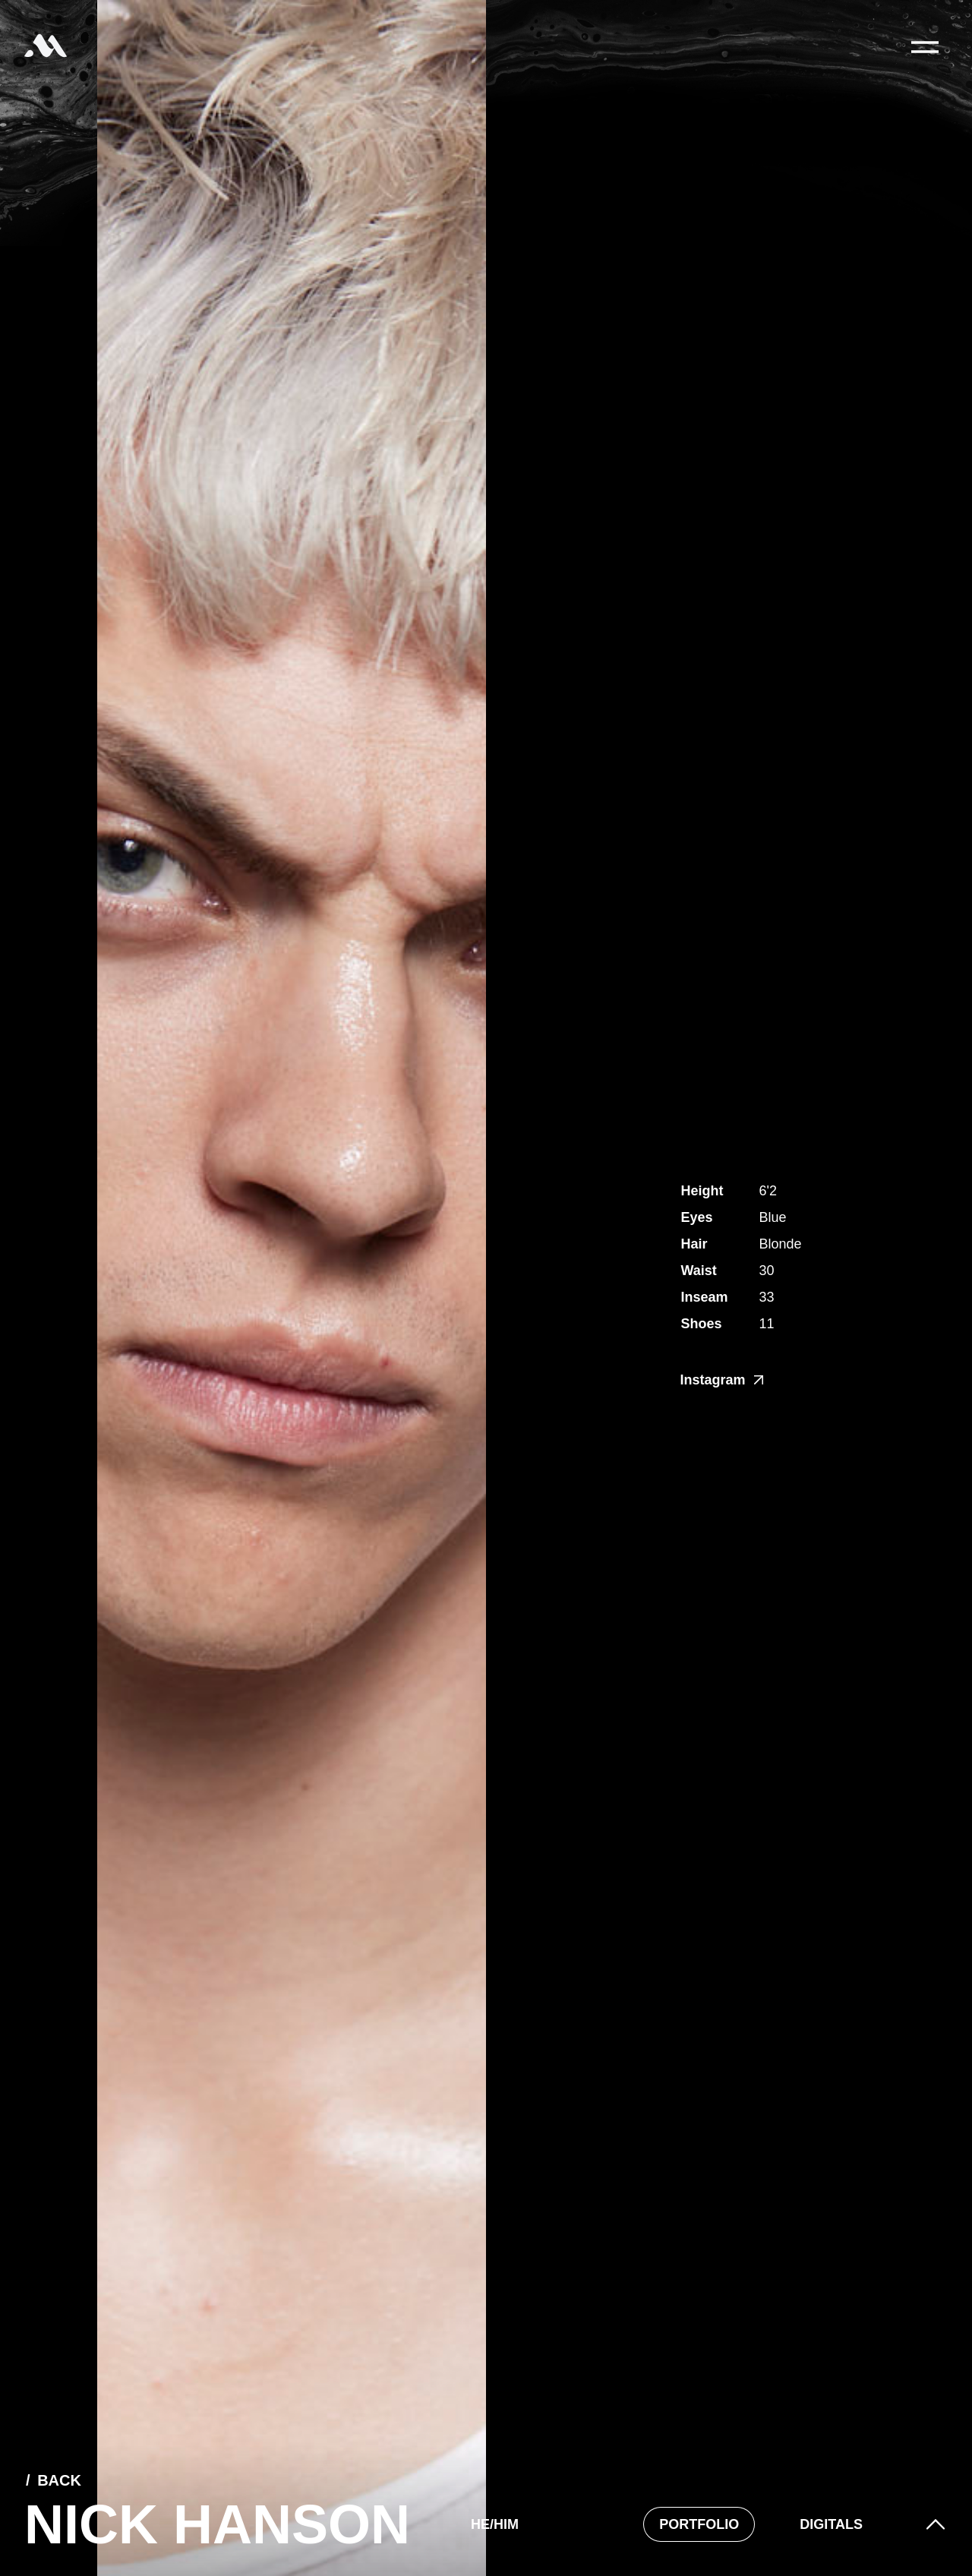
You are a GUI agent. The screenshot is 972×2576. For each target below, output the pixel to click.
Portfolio (699, 2524)
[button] (935, 2524)
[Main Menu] (925, 47)
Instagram (721, 1379)
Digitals (831, 2524)
